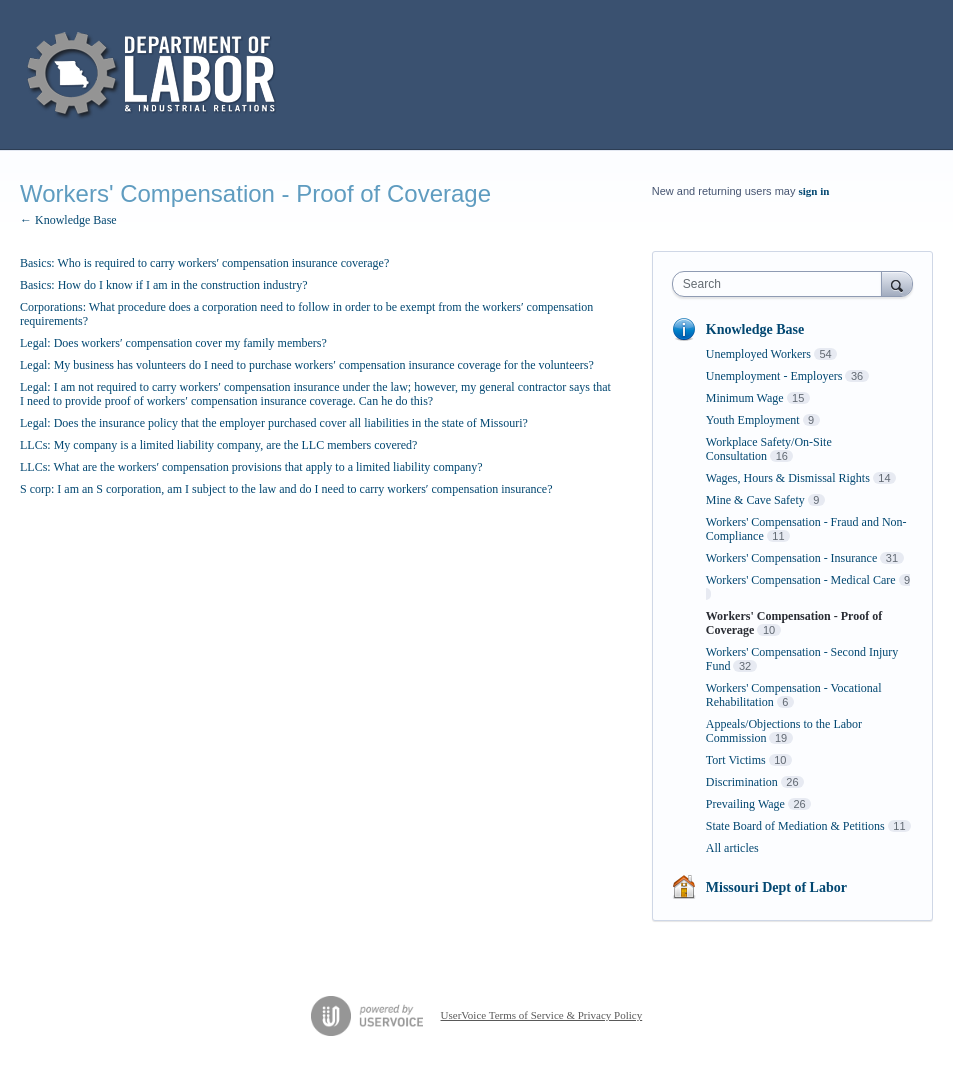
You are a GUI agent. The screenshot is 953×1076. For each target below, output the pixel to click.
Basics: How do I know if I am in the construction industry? (164, 285)
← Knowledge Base (68, 220)
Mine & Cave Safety (755, 500)
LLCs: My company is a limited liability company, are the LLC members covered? (218, 445)
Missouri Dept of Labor (776, 887)
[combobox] (781, 284)
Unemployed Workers (758, 354)
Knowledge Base (755, 329)
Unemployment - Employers (774, 376)
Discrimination (742, 782)
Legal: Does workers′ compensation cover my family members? (173, 343)
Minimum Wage (745, 398)
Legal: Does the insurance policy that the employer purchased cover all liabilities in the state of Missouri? (274, 423)
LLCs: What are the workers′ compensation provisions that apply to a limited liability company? (251, 467)
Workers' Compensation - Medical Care (801, 580)
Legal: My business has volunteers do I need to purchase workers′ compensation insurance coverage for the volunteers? (307, 365)
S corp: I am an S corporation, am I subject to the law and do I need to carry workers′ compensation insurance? (286, 489)
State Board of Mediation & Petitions (795, 826)
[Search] (897, 283)
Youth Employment (753, 420)
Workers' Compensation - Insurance (791, 558)
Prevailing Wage (745, 804)
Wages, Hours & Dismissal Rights (788, 478)
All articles (732, 848)
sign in (814, 191)
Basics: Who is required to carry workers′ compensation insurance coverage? (204, 263)
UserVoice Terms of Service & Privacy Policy (542, 1015)
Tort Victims (736, 760)
